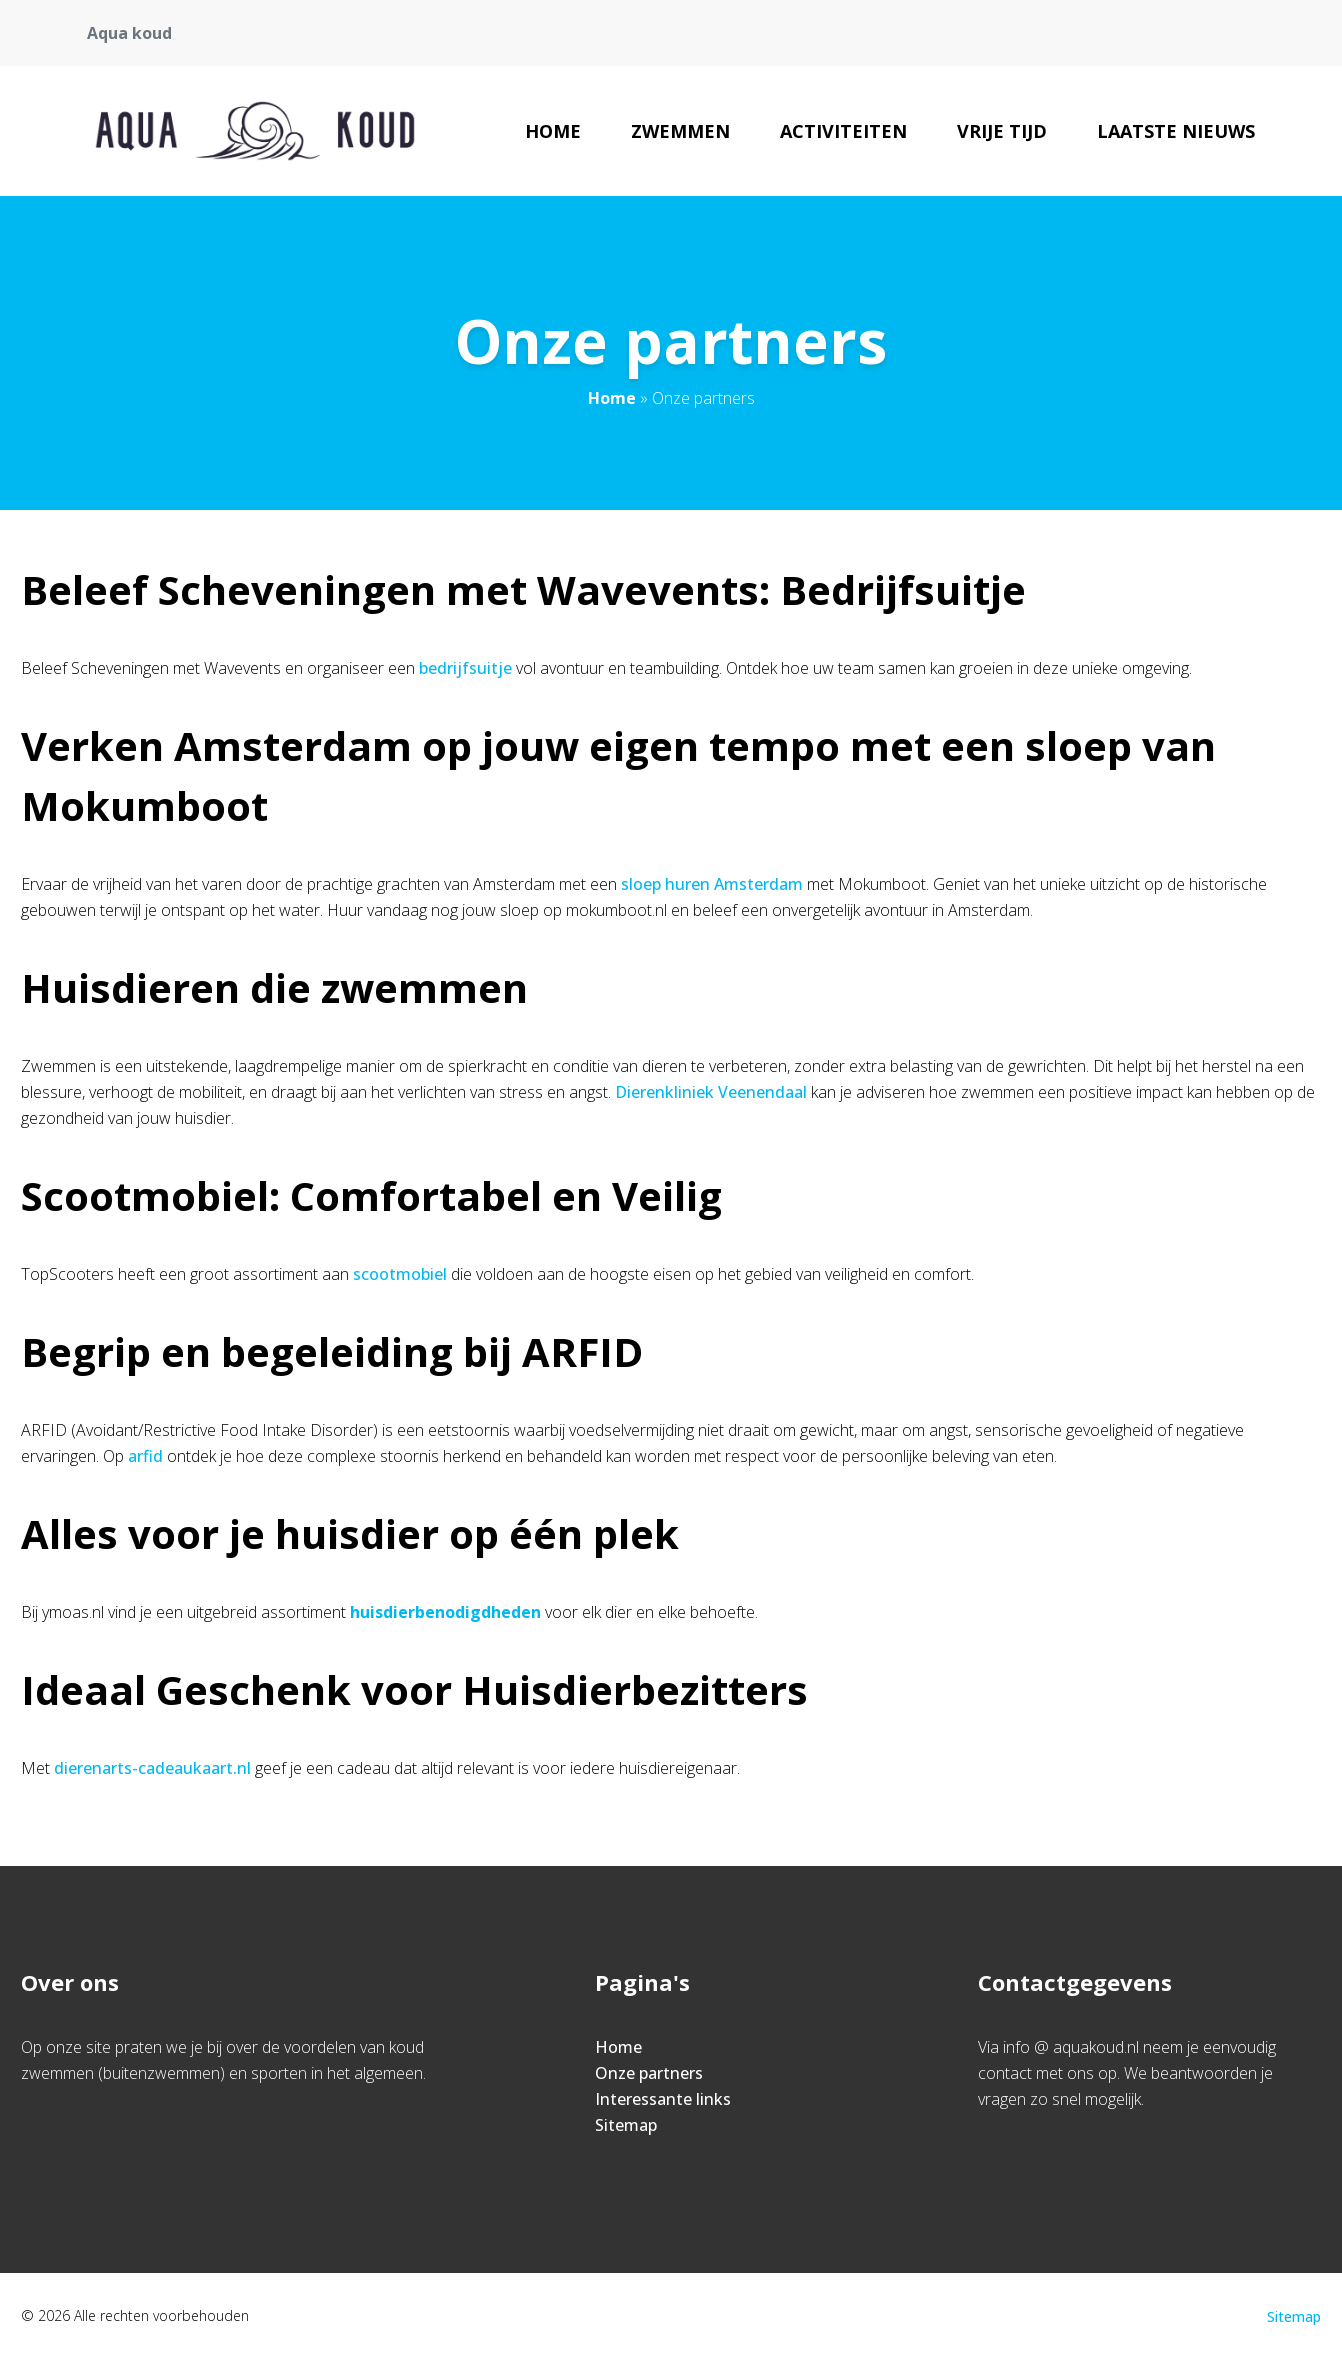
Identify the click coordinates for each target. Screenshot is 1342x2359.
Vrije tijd (1002, 131)
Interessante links (663, 2099)
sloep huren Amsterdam (712, 884)
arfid (145, 1456)
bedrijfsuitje (465, 668)
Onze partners (649, 2073)
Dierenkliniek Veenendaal (711, 1092)
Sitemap (626, 2125)
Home (553, 131)
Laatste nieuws (1176, 131)
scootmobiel (400, 1274)
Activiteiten (843, 131)
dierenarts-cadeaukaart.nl (152, 1768)
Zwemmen (680, 131)
